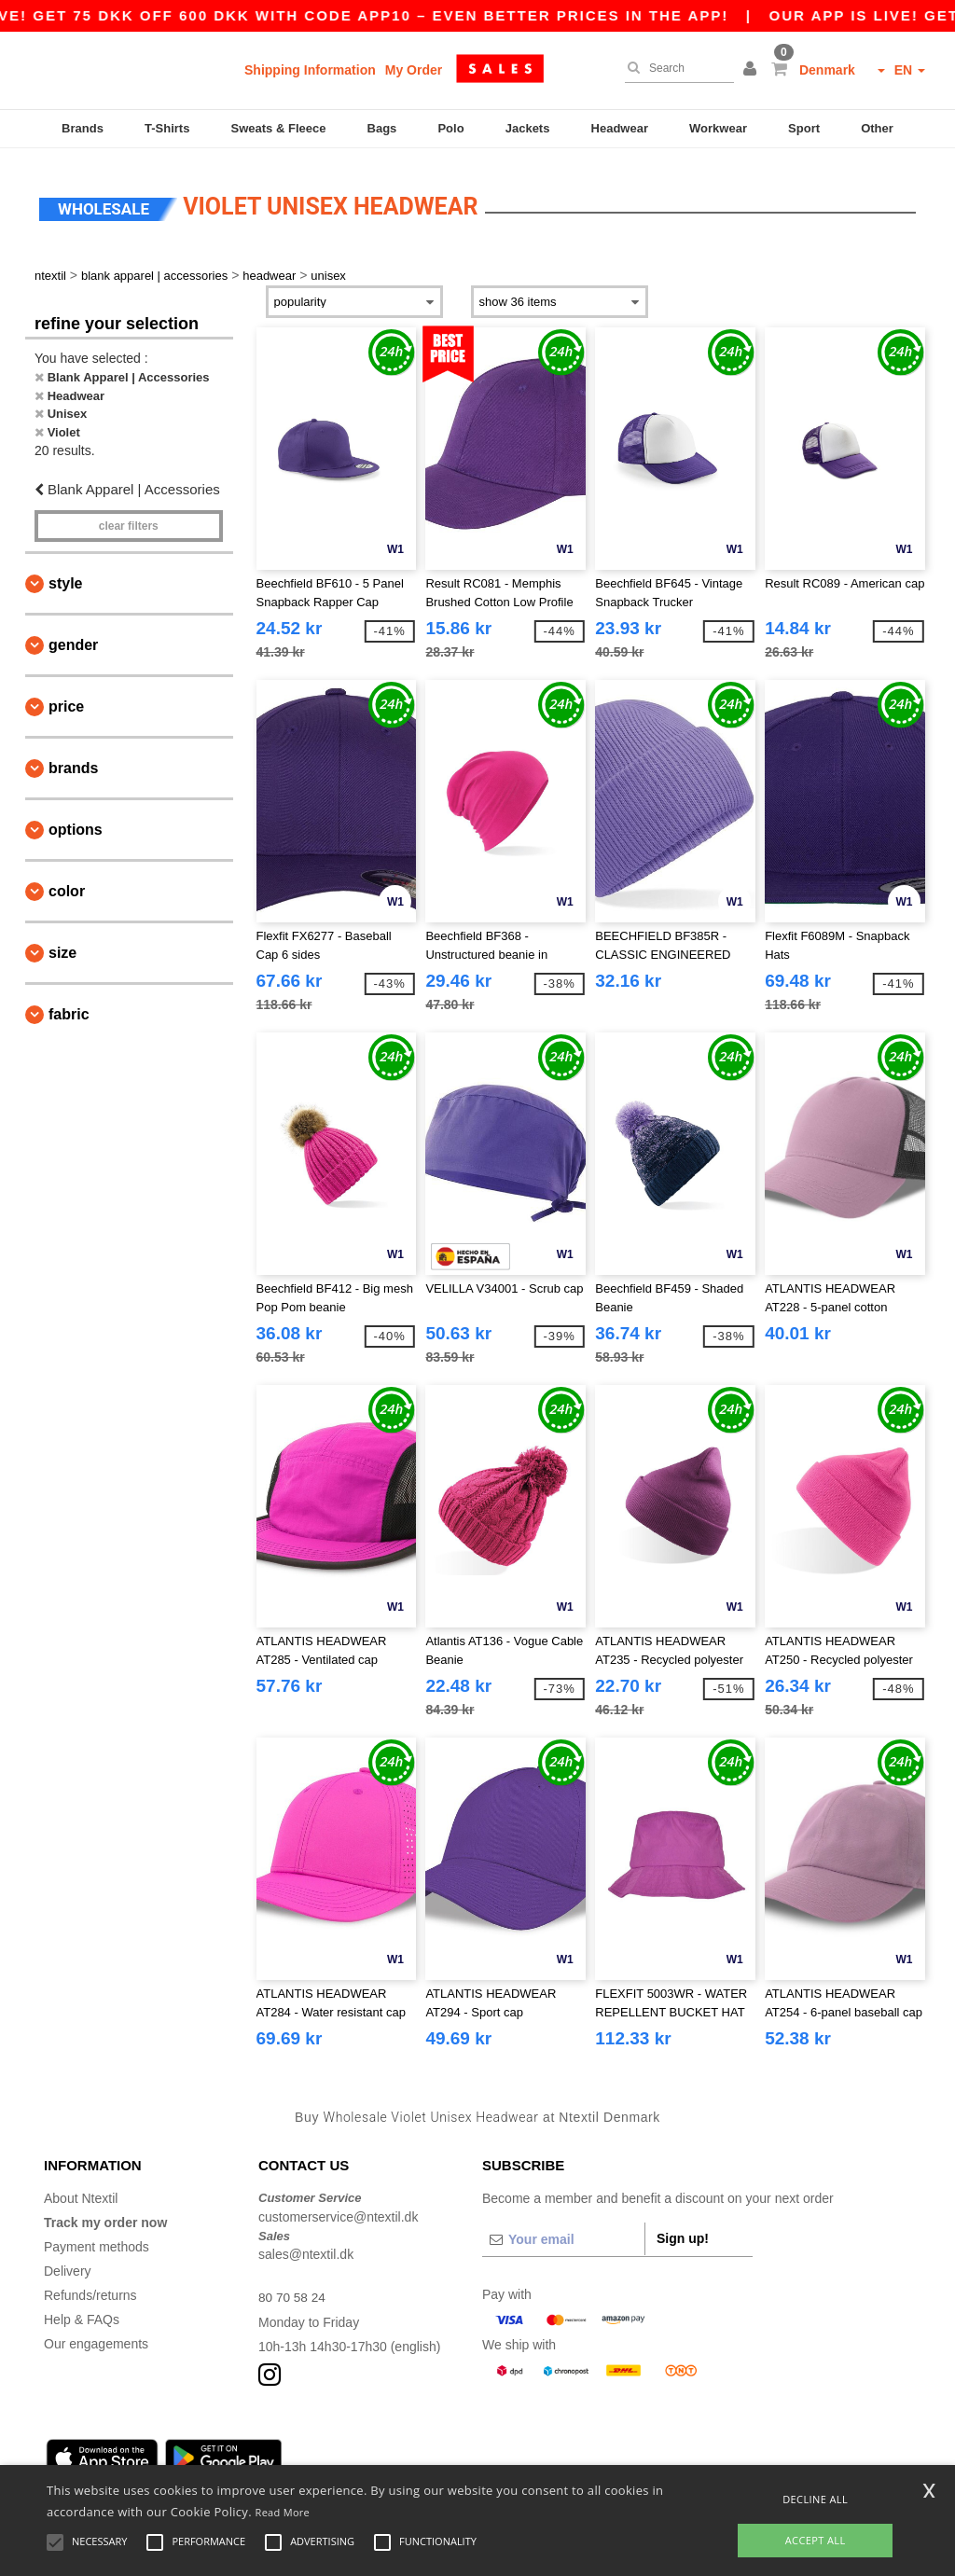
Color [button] (66, 883)
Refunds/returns (90, 2287)
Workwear (718, 128)
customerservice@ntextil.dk (338, 2208)
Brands (83, 128)
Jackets (527, 128)
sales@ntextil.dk (305, 2246)
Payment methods (96, 2239)
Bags (382, 128)
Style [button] (65, 575)
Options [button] (75, 821)
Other (877, 128)
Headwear (619, 128)
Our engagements (96, 2336)
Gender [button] (73, 636)
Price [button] (66, 698)
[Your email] (563, 2232)
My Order (413, 69)
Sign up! (683, 2230)
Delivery (67, 2263)
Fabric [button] (69, 1006)
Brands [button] (73, 760)
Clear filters (129, 517)
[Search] (675, 68)
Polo (450, 128)
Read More (283, 2512)
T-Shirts (167, 128)
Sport (804, 128)
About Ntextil (81, 2190)
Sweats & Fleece (278, 128)
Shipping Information (310, 69)
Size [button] (62, 944)
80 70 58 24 (292, 2289)
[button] (752, 69)
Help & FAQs (81, 2312)
